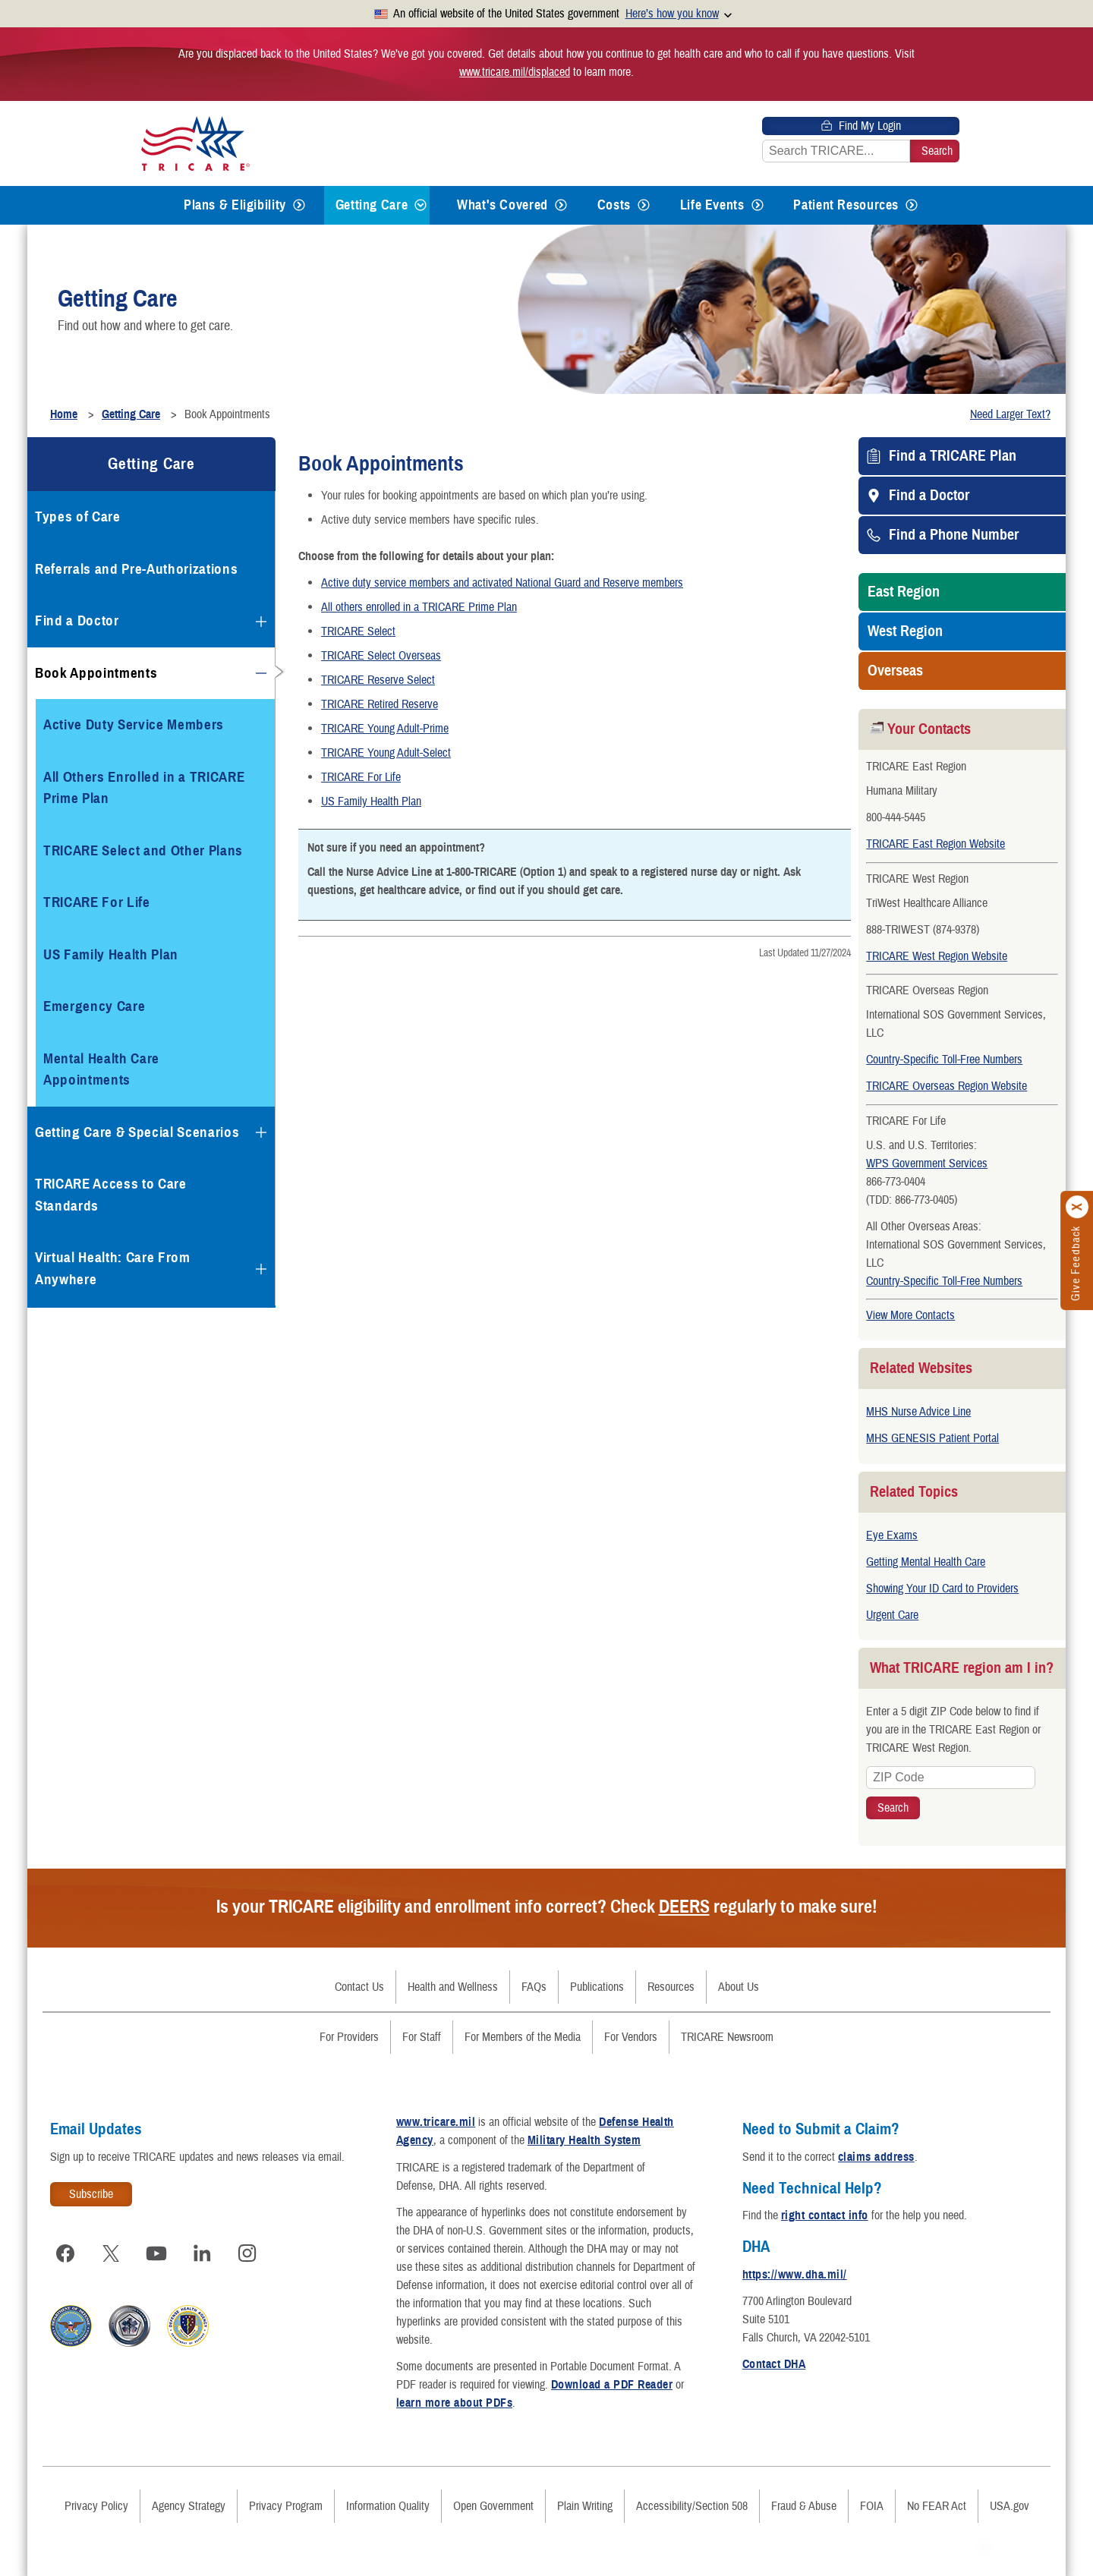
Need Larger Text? (1010, 414)
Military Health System (584, 2132)
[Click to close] (1077, 1207)
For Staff (421, 2029)
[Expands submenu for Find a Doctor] (261, 621)
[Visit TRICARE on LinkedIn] (202, 2246)
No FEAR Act (936, 2498)
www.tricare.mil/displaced (514, 72)
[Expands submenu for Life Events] (757, 205)
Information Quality (388, 2498)
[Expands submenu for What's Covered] (561, 205)
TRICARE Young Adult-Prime (385, 728)
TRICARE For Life (361, 777)
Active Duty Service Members (133, 724)
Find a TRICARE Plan (952, 456)
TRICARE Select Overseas (381, 655)
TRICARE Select (358, 631)
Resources (671, 1979)
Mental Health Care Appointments (101, 1069)
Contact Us (359, 1979)
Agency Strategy (188, 2498)
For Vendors (630, 2029)
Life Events (712, 205)
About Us (738, 1979)
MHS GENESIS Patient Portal (932, 1438)
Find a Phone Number (954, 535)
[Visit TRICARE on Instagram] (247, 2246)
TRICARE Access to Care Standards (111, 1194)
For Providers (349, 2029)
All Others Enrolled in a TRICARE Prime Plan (143, 788)
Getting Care (371, 205)
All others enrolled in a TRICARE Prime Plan (419, 607)
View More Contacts (910, 1315)
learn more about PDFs (454, 2395)
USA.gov (1009, 2498)
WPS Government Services (926, 1163)
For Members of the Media (523, 2029)
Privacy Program (286, 2498)
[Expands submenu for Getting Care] (420, 205)
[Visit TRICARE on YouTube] (156, 2246)
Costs (614, 205)
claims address (876, 2149)
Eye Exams (892, 1535)
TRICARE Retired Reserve (379, 704)
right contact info (824, 2207)
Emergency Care (94, 1006)
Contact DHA (773, 2356)
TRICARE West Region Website (936, 956)
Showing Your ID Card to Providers (942, 1588)
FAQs (533, 1979)
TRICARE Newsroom (727, 2029)
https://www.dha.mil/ (794, 2267)
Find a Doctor (929, 495)
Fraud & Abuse (803, 2498)
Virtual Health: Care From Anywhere (113, 1268)
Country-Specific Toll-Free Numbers (944, 1059)
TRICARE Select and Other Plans (143, 850)
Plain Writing (585, 2498)
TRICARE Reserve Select (378, 680)
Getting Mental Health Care (925, 1562)
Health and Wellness (453, 1979)
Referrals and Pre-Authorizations (136, 569)
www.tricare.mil (435, 2114)
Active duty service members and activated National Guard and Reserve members (502, 582)
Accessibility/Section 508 (692, 2498)
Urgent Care (892, 1615)
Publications (597, 1979)
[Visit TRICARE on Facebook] (65, 2246)
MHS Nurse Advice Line (918, 1411)
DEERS (684, 1899)
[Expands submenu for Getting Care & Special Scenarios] (261, 1132)
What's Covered (502, 205)
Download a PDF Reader (611, 2377)
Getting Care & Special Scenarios (137, 1132)
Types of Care (78, 516)
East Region (904, 592)
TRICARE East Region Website (935, 844)
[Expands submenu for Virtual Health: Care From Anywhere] (261, 1269)
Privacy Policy (96, 2498)
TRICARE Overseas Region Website (946, 1086)
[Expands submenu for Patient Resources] (911, 205)
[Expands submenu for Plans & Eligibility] (299, 205)
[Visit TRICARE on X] (111, 2246)
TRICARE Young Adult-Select (386, 753)
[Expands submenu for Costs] (644, 205)
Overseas (895, 671)
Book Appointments (96, 673)
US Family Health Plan (371, 801)
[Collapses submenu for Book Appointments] (261, 673)
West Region (905, 631)
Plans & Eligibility (235, 205)
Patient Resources (846, 205)
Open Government (493, 2498)
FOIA (872, 2498)
